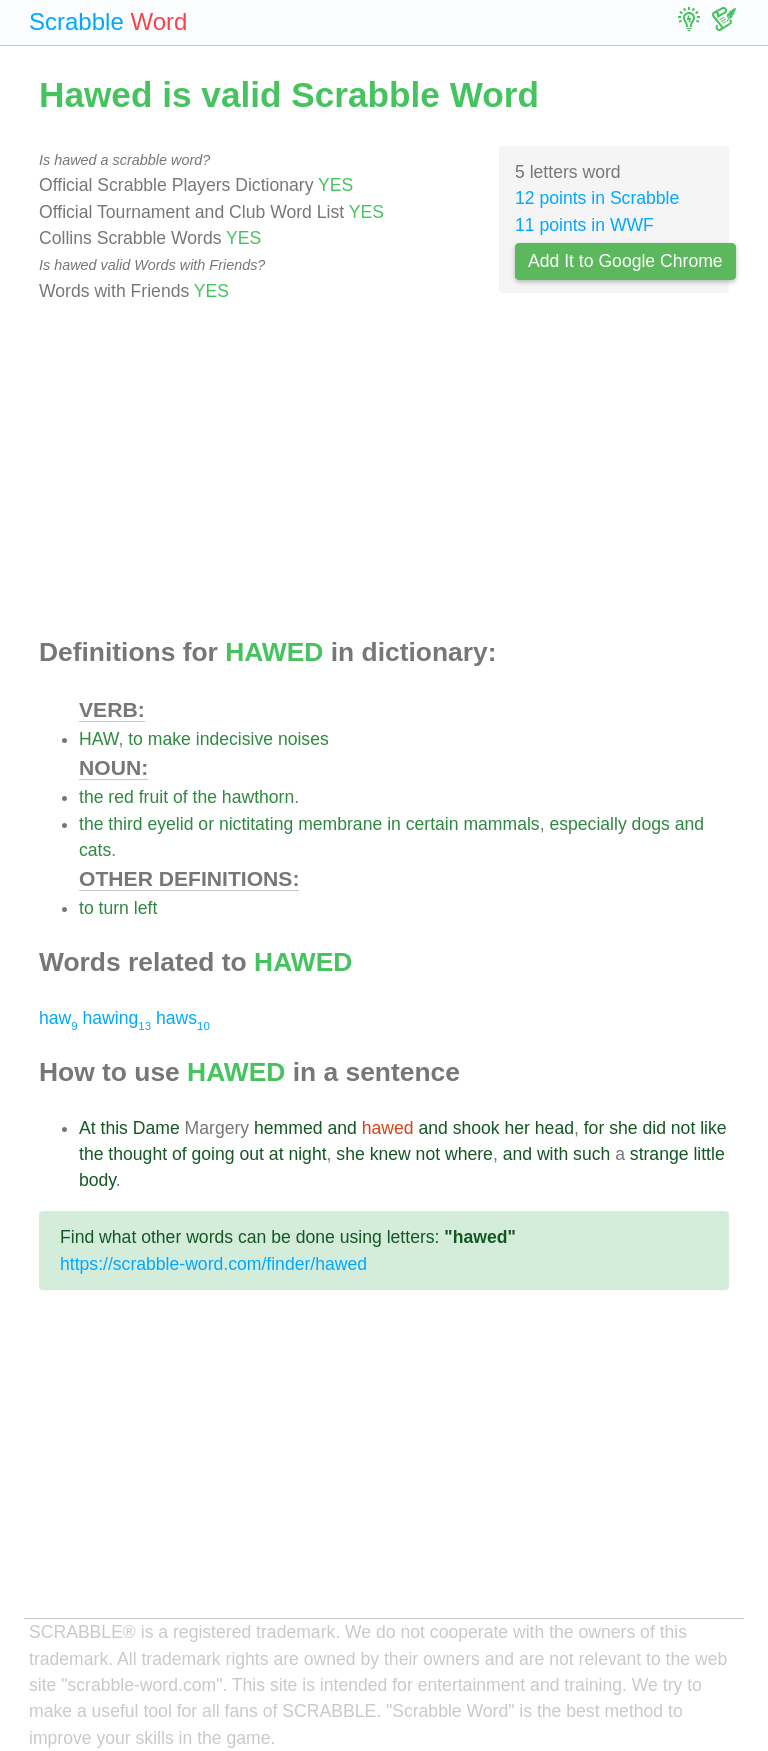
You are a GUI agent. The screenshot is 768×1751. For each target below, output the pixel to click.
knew (390, 1154)
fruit (153, 797)
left (145, 908)
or (206, 824)
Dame (156, 1128)
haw (58, 1018)
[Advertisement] (384, 471)
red (120, 797)
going (213, 1154)
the (91, 797)
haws (183, 1018)
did (653, 1128)
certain (432, 824)
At (87, 1128)
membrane (340, 824)
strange (659, 1154)
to (135, 739)
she (623, 1128)
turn (114, 908)
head (554, 1128)
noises (303, 739)
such (591, 1154)
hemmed (288, 1128)
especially (587, 824)
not (683, 1128)
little (708, 1154)
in (394, 824)
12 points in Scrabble (597, 198)
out (251, 1154)
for (594, 1128)
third (125, 824)
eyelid (170, 824)
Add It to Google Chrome (625, 261)
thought (137, 1154)
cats (95, 850)
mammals (501, 824)
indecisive (234, 739)
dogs (651, 824)
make (169, 739)
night (307, 1154)
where (469, 1154)
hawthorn (258, 797)
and (689, 824)
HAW (98, 739)
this (114, 1128)
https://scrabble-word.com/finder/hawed (213, 1264)
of (180, 797)
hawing (117, 1018)
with (552, 1154)
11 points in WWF (584, 225)
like (713, 1128)
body (97, 1180)
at (276, 1154)
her (516, 1128)
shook (476, 1128)
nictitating (256, 824)
